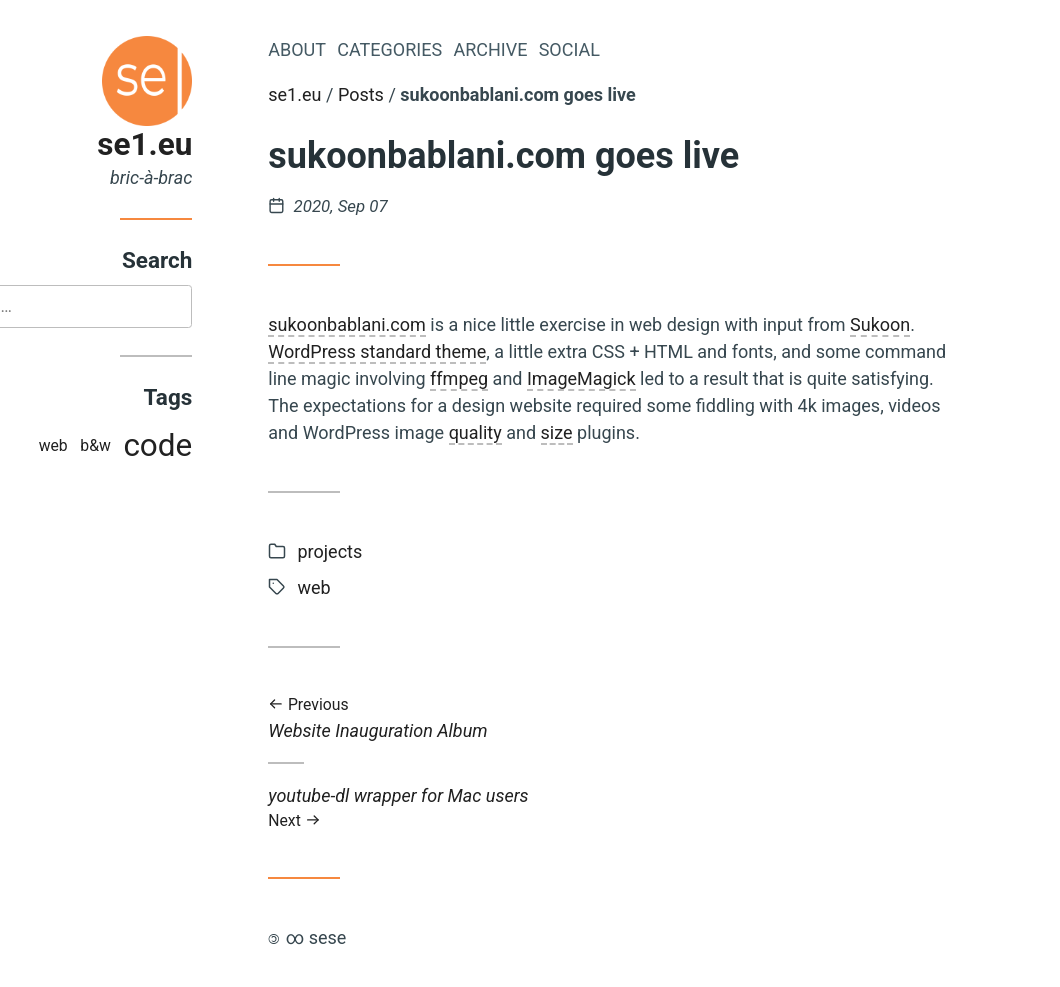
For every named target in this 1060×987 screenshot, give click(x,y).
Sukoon (968, 324)
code (245, 447)
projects (417, 551)
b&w (183, 447)
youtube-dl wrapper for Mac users (698, 807)
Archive (578, 49)
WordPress (399, 351)
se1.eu (232, 144)
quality (562, 432)
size (644, 432)
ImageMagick (669, 378)
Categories (477, 49)
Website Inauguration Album (698, 718)
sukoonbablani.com (435, 324)
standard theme (511, 351)
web (140, 447)
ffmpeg (547, 378)
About (385, 49)
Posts (449, 94)
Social (656, 49)
